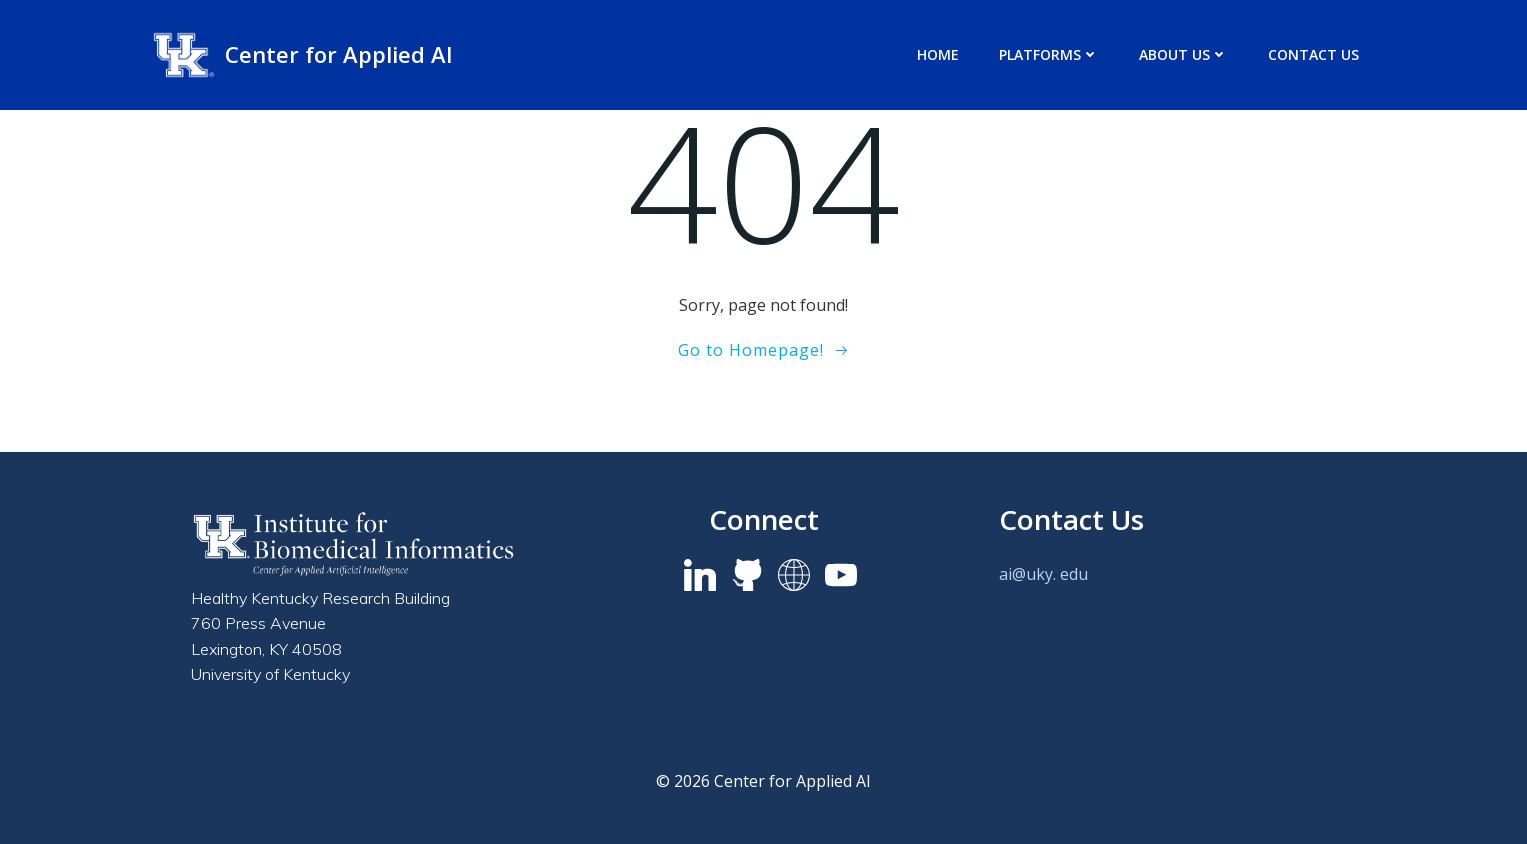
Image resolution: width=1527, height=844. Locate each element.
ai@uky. (1027, 574)
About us (1183, 54)
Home (938, 54)
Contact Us (1313, 54)
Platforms (1049, 54)
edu (1074, 574)
